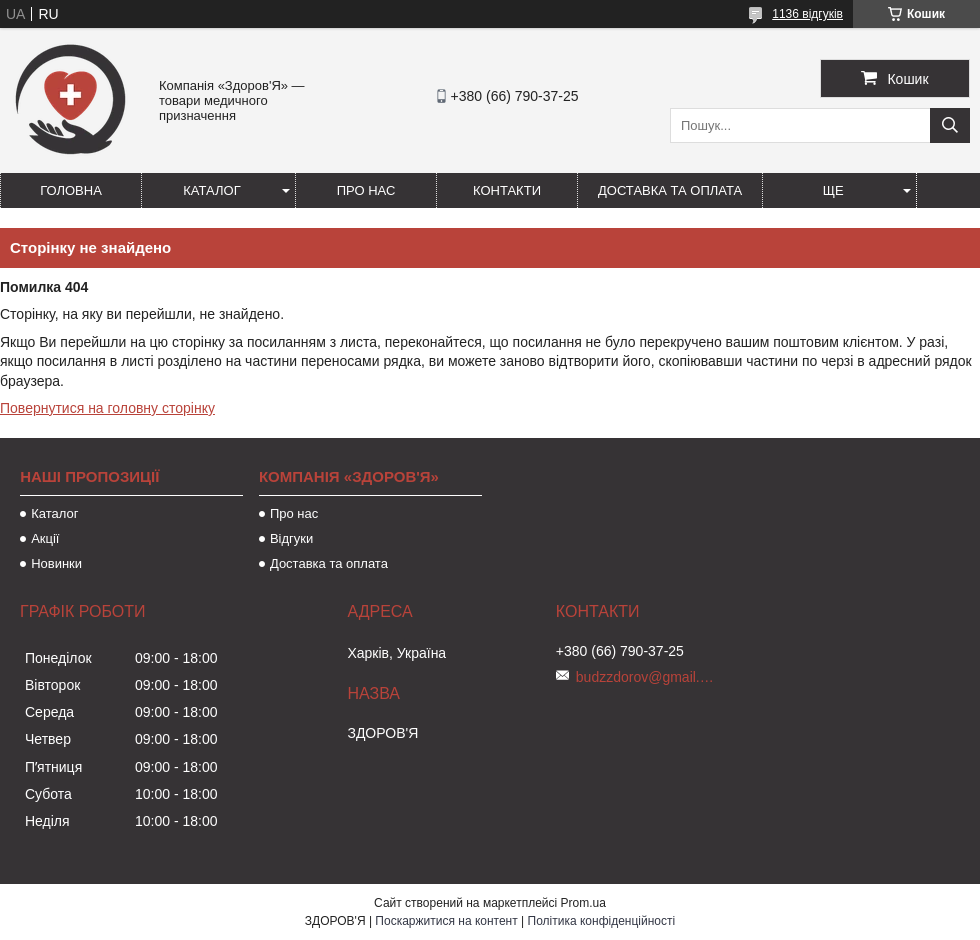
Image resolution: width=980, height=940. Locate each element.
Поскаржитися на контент (446, 921)
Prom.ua (583, 903)
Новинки (56, 563)
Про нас (366, 190)
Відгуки (291, 538)
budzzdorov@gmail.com (646, 677)
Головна (71, 190)
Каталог (211, 190)
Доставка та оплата (670, 190)
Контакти (507, 190)
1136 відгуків (807, 14)
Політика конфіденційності (602, 921)
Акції (45, 538)
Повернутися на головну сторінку (107, 408)
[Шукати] (950, 125)
